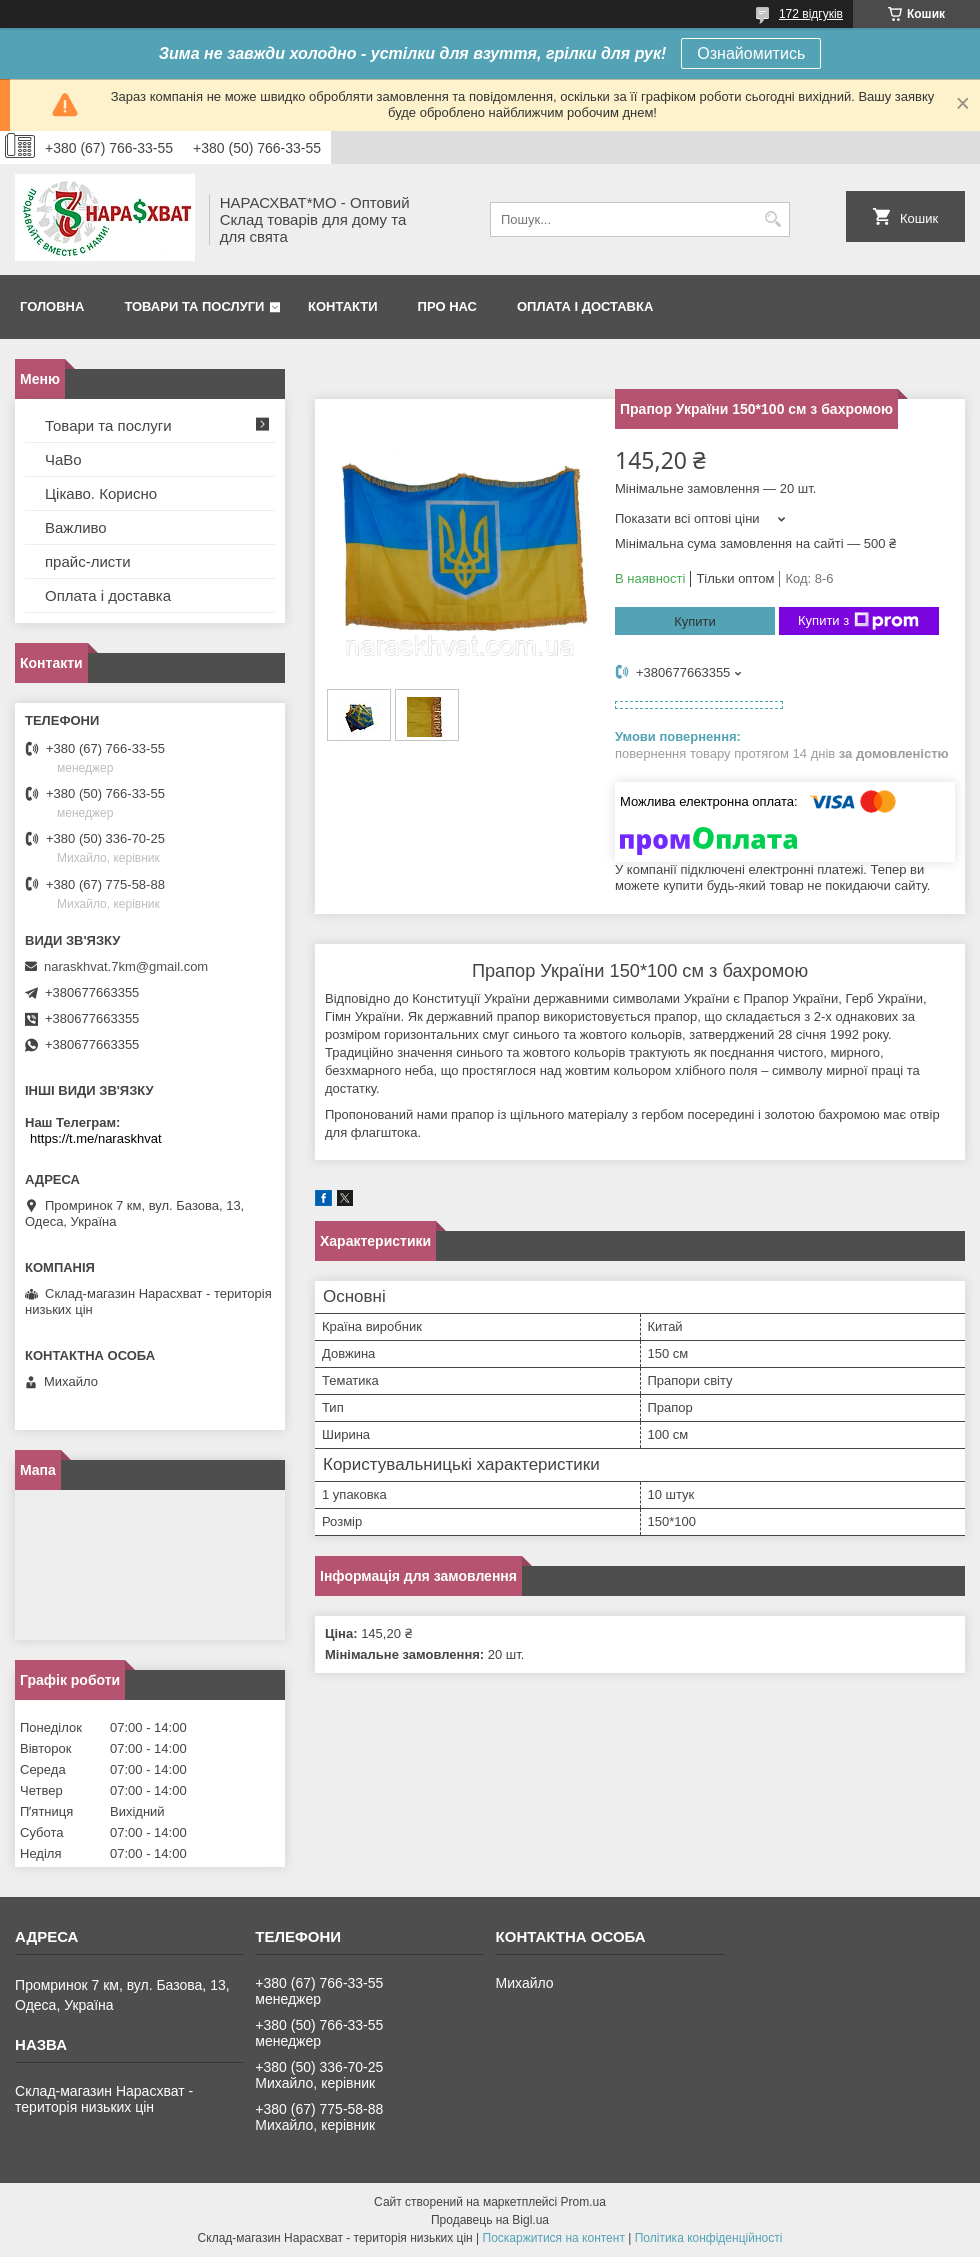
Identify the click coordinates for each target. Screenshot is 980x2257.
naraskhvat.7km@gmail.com (126, 966)
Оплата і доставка (585, 306)
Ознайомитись (751, 53)
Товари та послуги (194, 306)
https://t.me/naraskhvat (96, 1138)
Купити (695, 621)
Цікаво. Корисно (101, 493)
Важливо (76, 527)
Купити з (858, 621)
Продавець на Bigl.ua (490, 2220)
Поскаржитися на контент (554, 2238)
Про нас (447, 306)
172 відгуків (811, 14)
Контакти (343, 306)
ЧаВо (63, 459)
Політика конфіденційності (709, 2238)
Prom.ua (583, 2202)
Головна (52, 306)
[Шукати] (772, 219)
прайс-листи (88, 561)
